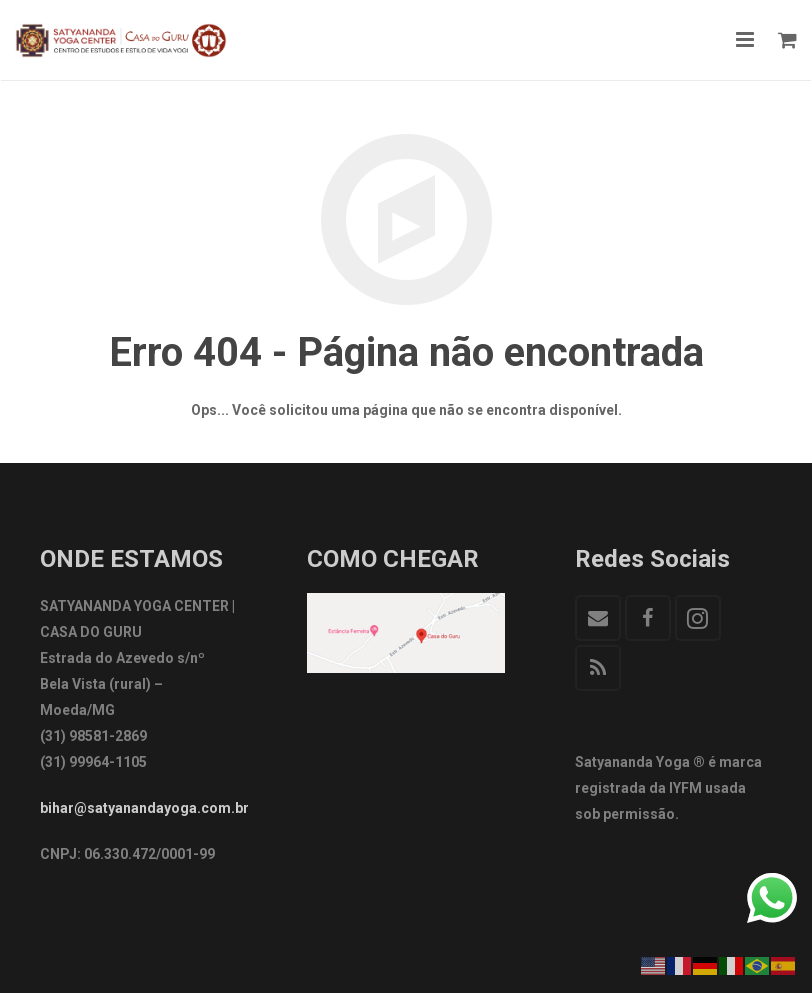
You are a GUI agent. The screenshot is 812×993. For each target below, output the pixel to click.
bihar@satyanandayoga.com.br (144, 808)
